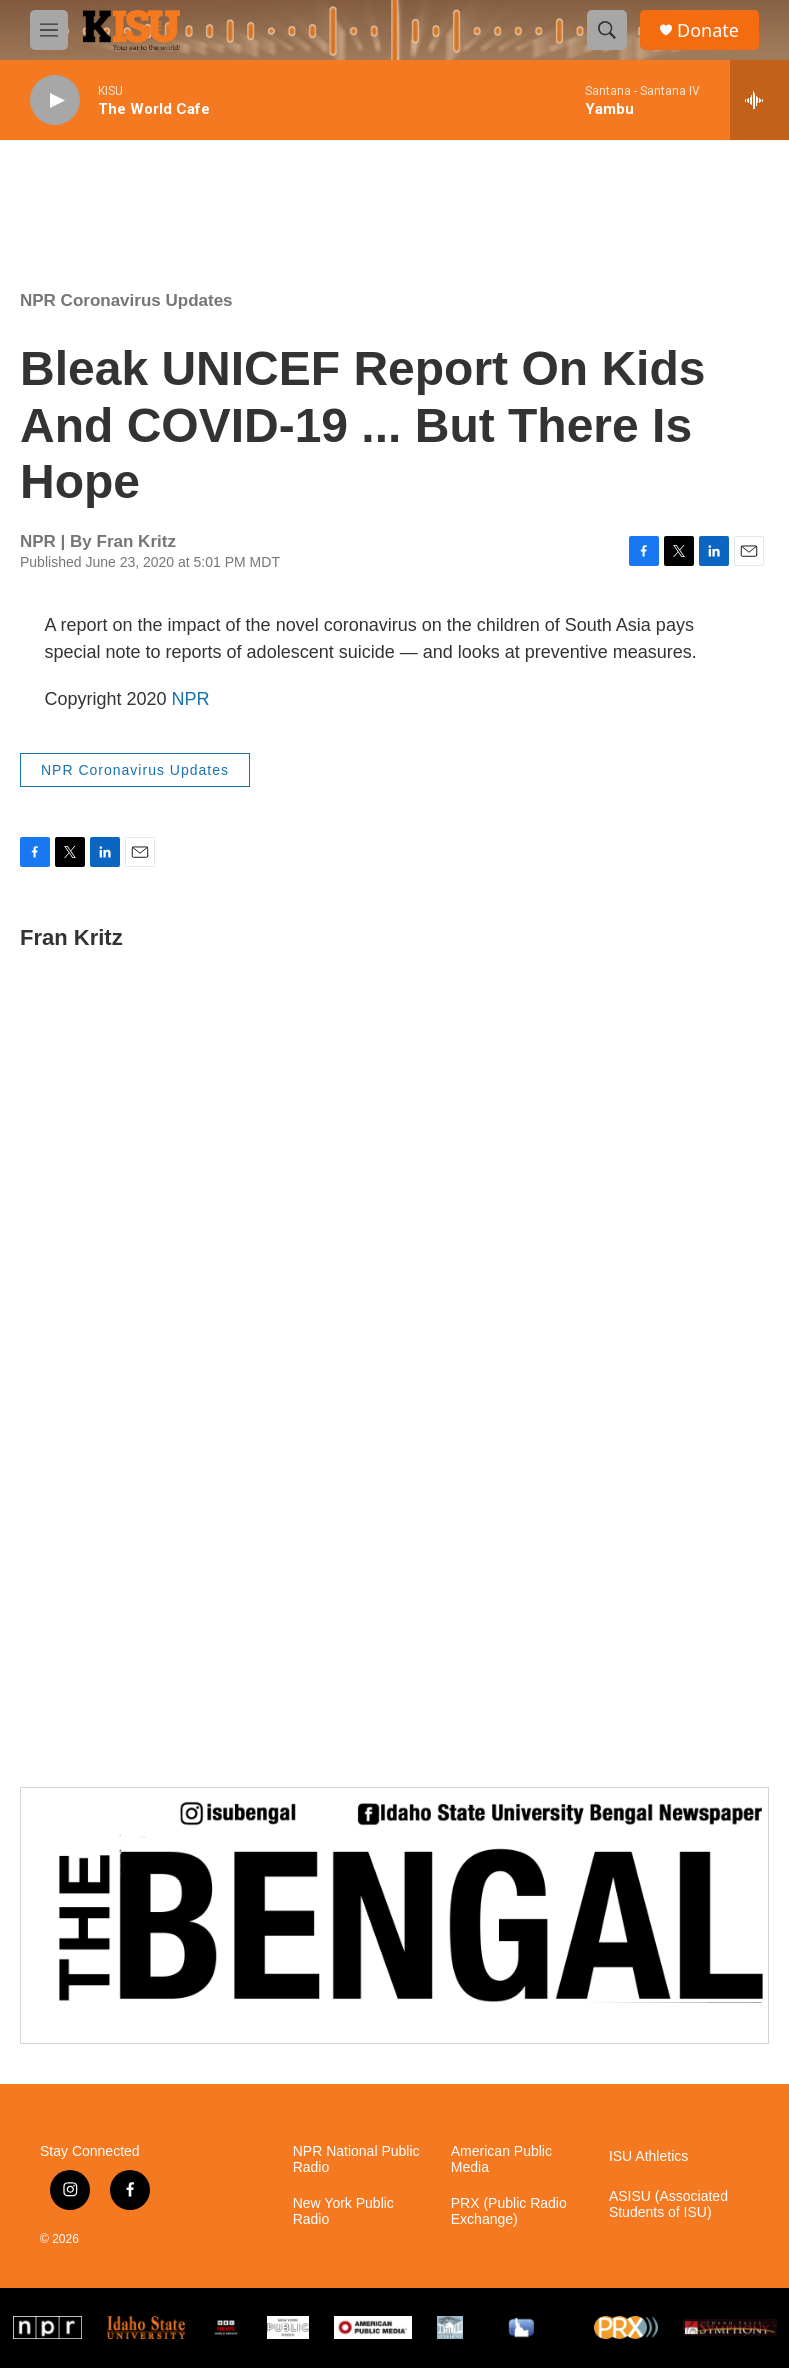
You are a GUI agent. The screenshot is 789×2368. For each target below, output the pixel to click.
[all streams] (759, 100)
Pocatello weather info (320, 191)
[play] (55, 100)
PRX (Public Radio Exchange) (509, 2211)
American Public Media (501, 2159)
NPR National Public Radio (356, 2159)
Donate (708, 30)
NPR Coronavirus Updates (126, 300)
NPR (191, 699)
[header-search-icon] (607, 30)
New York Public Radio (343, 2211)
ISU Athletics (648, 2156)
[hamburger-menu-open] (49, 30)
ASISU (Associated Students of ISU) (668, 2204)
